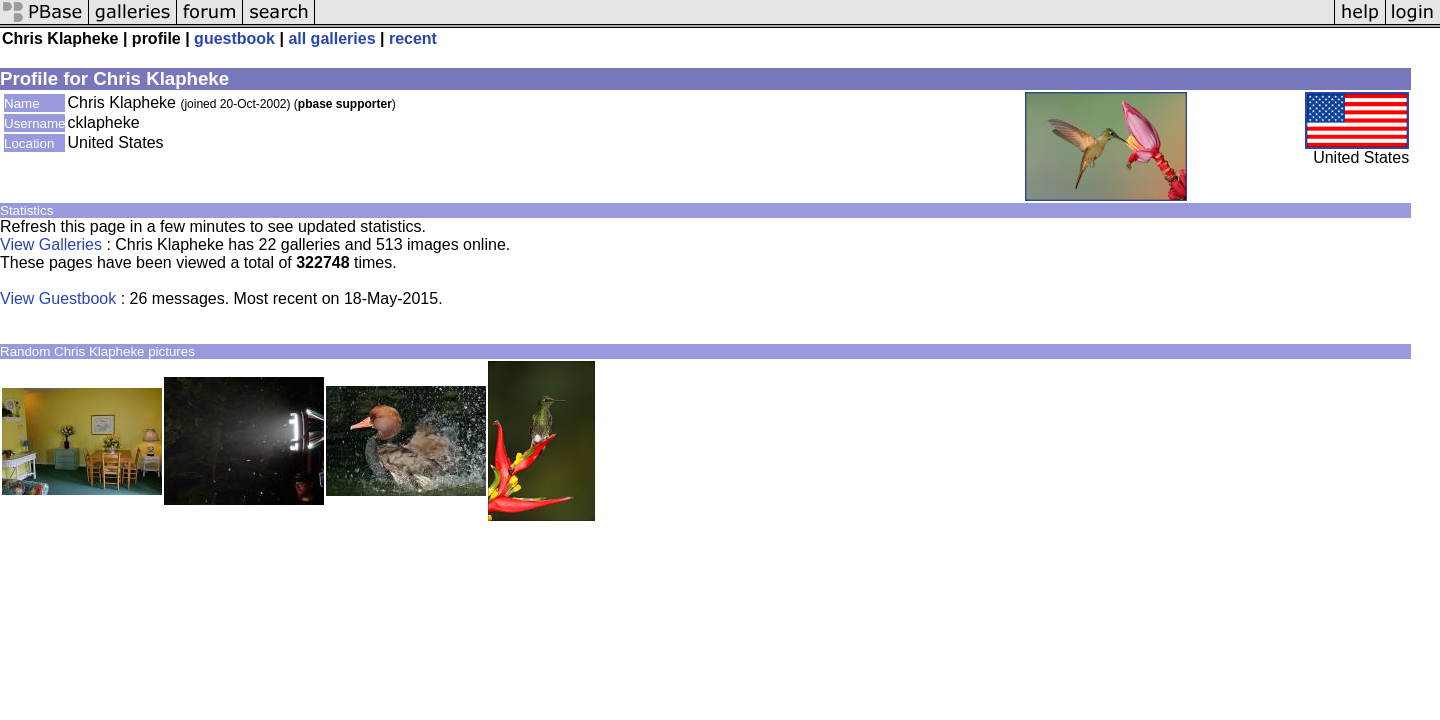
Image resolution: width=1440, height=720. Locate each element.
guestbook (234, 38)
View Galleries (51, 244)
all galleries (331, 38)
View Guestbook (58, 298)
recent (413, 38)
